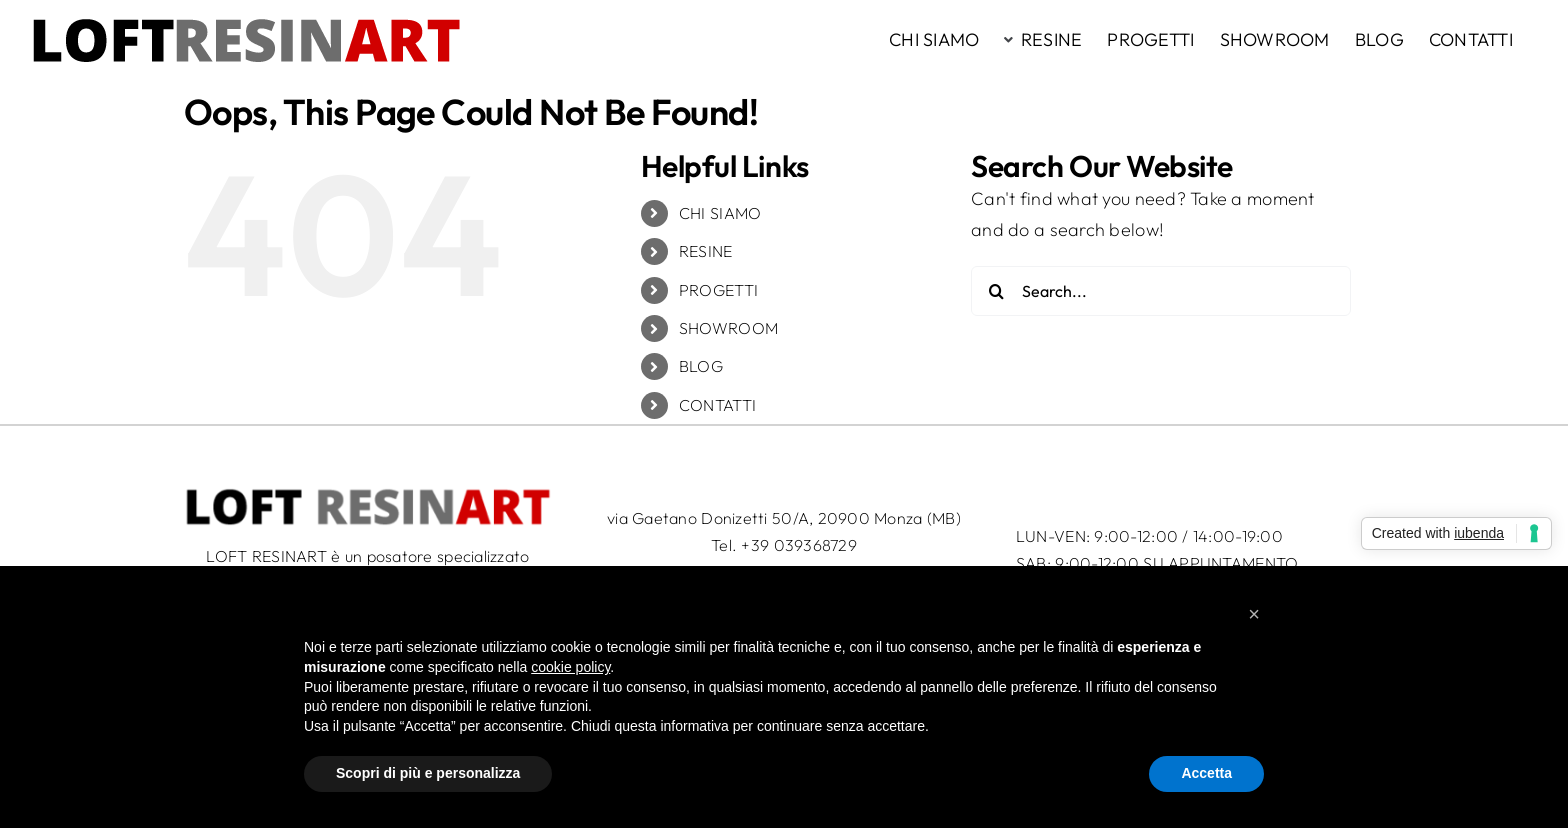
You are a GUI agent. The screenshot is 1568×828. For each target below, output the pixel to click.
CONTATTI (717, 405)
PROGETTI (718, 290)
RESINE (706, 251)
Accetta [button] (1206, 773)
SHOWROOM (728, 328)
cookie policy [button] (570, 667)
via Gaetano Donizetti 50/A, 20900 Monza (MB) (784, 518)
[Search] (996, 291)
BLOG (701, 366)
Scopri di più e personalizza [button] (428, 773)
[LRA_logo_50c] (368, 494)
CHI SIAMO (720, 213)
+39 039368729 (799, 545)
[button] (1254, 614)
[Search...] (1161, 291)
